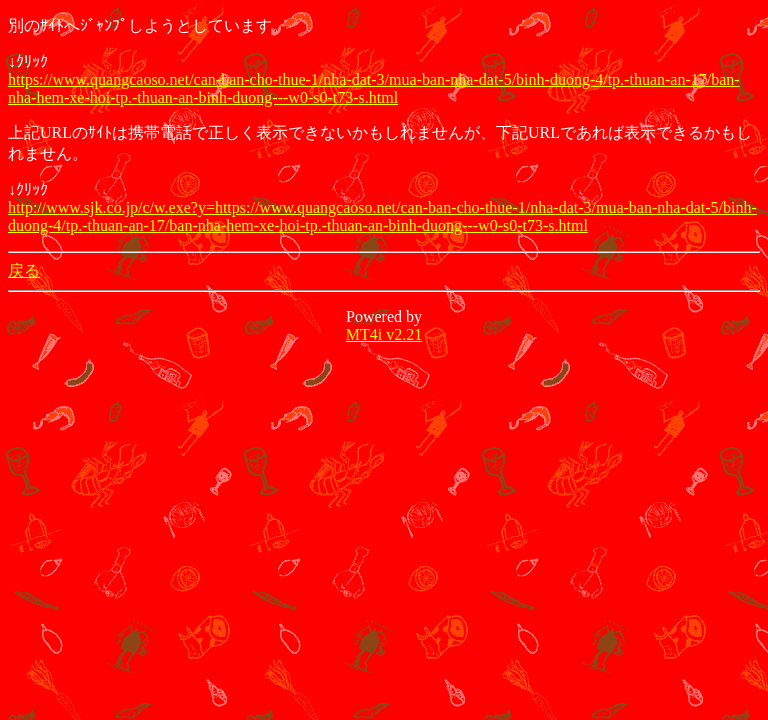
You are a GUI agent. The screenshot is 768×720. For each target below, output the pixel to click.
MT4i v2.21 (384, 334)
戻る (24, 270)
